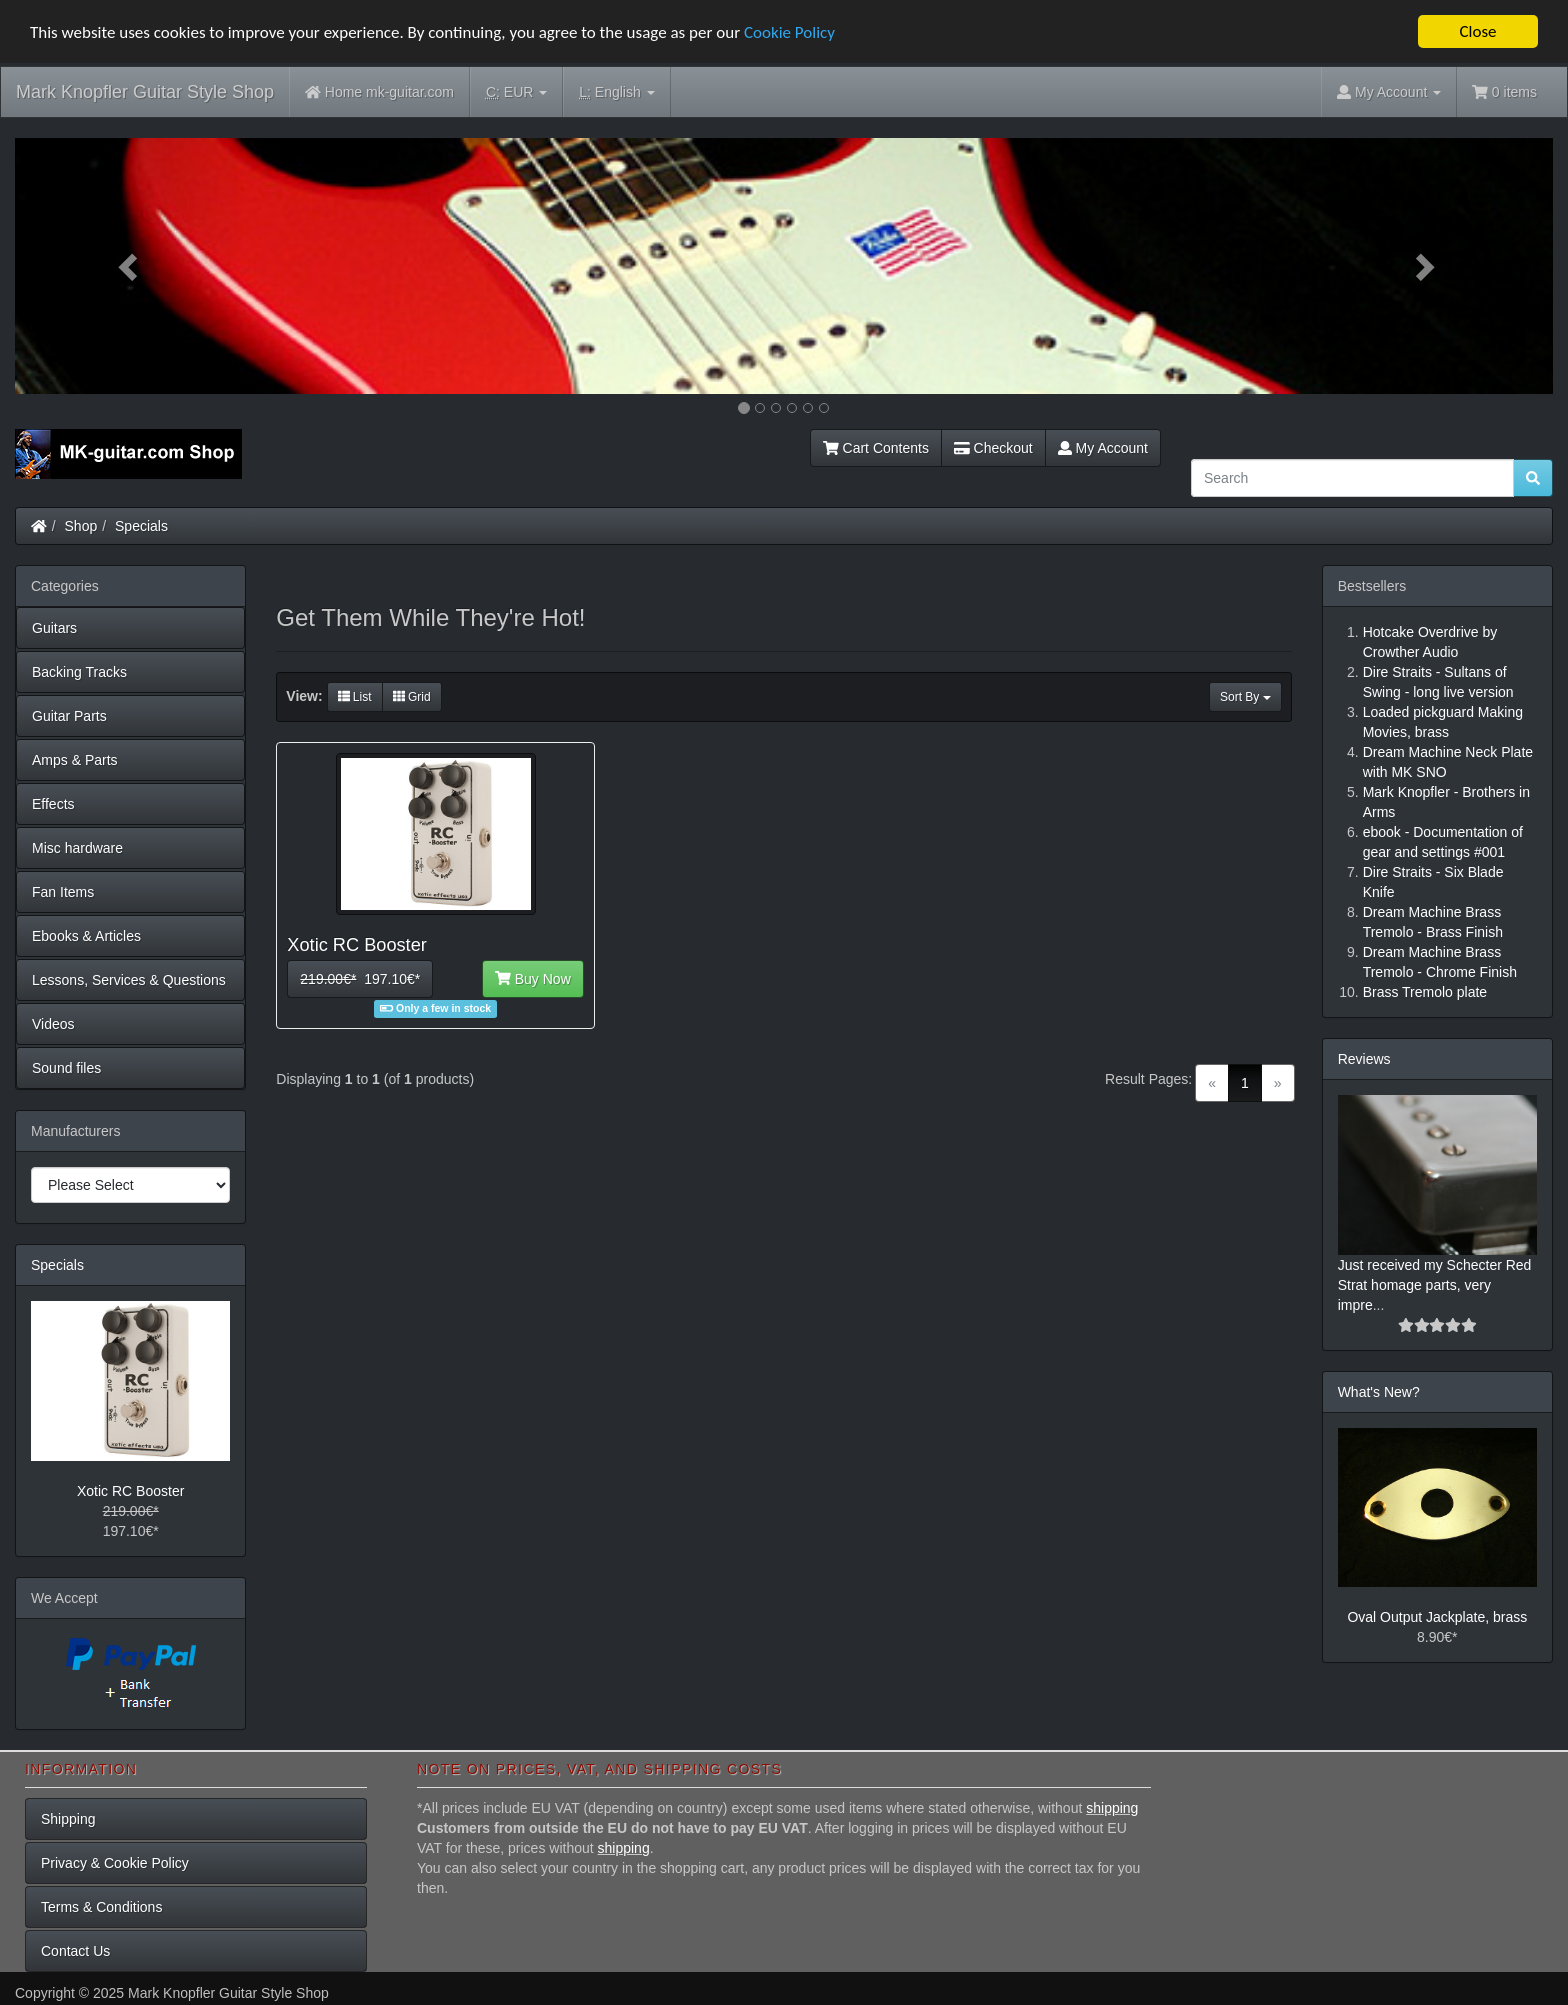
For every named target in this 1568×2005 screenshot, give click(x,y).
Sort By (1245, 697)
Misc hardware (77, 848)
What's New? (1379, 1392)
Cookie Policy (789, 32)
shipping (1112, 1808)
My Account (1103, 448)
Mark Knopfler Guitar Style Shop (145, 92)
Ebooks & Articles (86, 936)
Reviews (1364, 1059)
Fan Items (63, 892)
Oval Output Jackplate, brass (1437, 1617)
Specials (141, 526)
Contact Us (75, 1951)
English (616, 92)
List (355, 697)
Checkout (993, 448)
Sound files (66, 1068)
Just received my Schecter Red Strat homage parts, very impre (1435, 1285)
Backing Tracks (79, 672)
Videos (53, 1024)
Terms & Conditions (101, 1907)
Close (1477, 31)
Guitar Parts (69, 716)
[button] (130, 266)
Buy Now (533, 979)
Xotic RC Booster (130, 1491)
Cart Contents (876, 448)
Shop (81, 526)
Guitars (54, 628)
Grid (412, 697)
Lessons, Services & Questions (129, 980)
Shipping (68, 1819)
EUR (516, 92)
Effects (53, 804)
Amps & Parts (75, 760)
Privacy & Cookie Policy (115, 1863)
